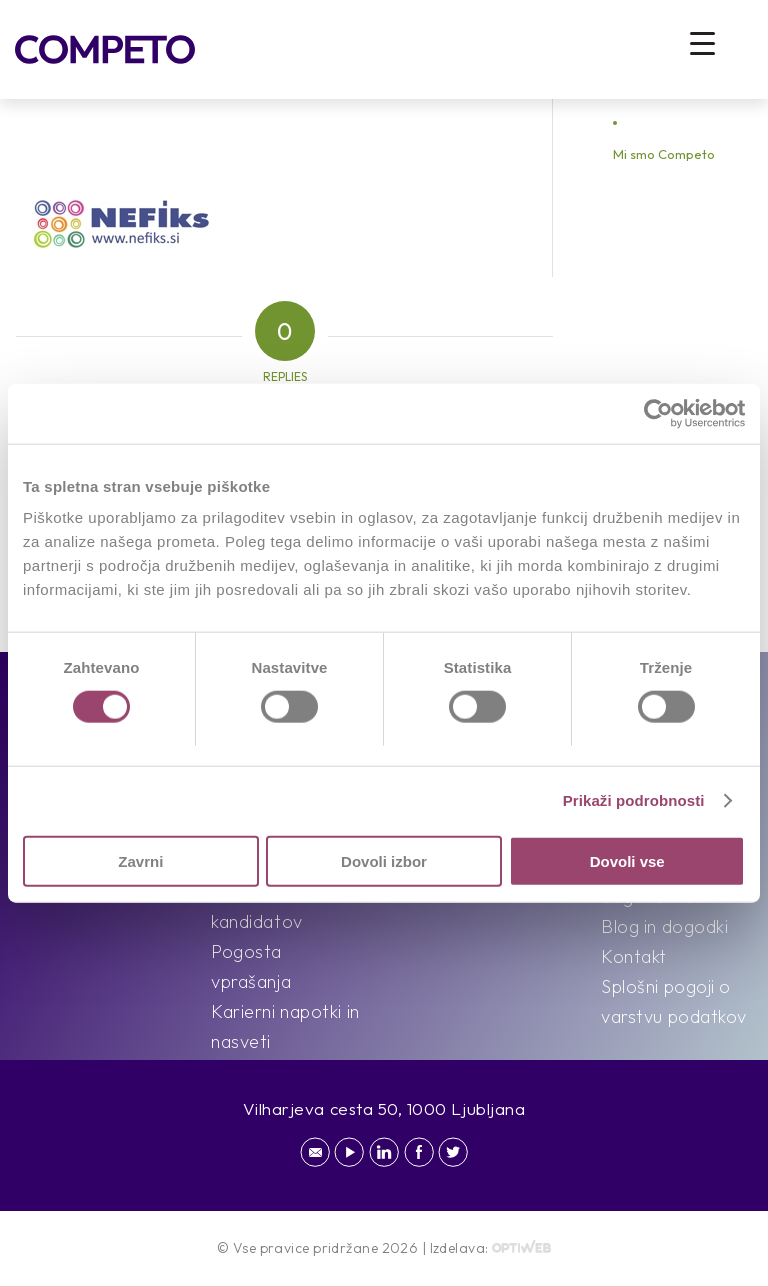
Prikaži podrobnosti (634, 800)
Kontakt (634, 956)
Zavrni (140, 860)
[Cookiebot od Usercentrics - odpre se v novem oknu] (657, 414)
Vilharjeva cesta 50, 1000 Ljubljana (384, 1108)
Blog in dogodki (664, 926)
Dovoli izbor (384, 860)
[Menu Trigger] (702, 42)
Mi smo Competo (664, 154)
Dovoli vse (627, 860)
